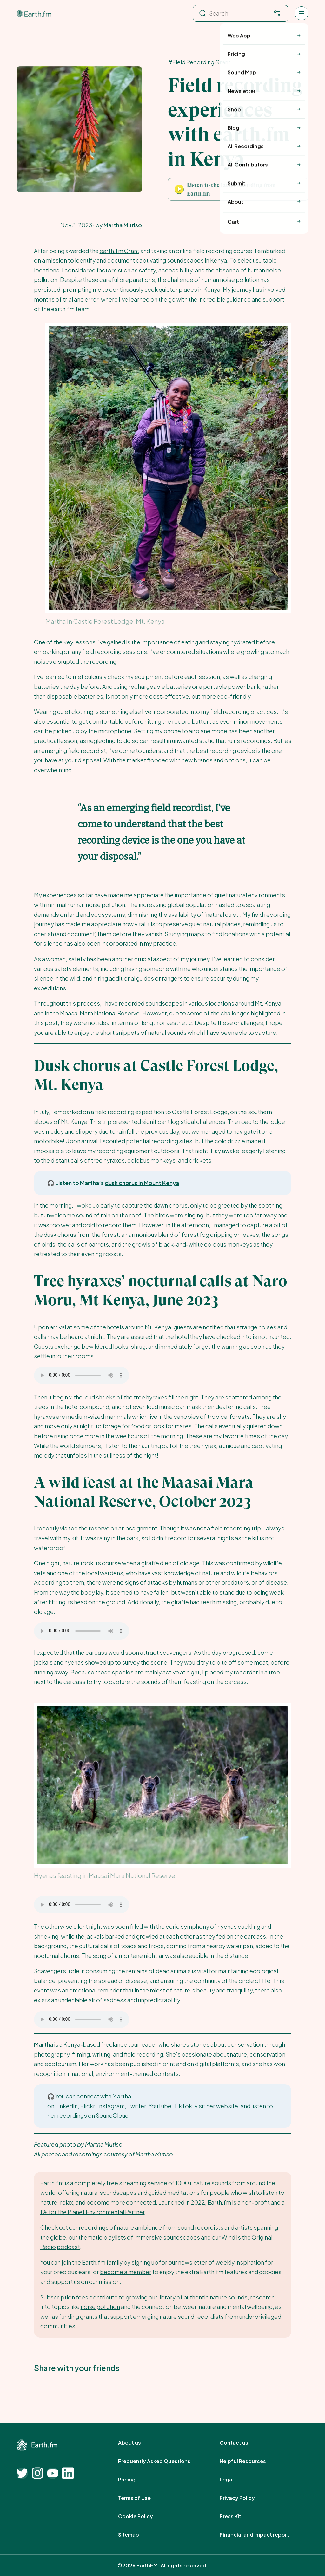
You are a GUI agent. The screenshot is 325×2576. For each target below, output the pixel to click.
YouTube (160, 2106)
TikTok (183, 2106)
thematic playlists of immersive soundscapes (139, 2237)
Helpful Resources (250, 2461)
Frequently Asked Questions (161, 2461)
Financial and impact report (261, 2535)
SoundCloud (112, 2115)
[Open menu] (301, 13)
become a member (125, 2271)
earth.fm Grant (119, 250)
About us (136, 2443)
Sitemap (135, 2535)
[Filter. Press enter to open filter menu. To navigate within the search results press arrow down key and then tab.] (277, 13)
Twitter (136, 2106)
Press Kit (237, 2516)
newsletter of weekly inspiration (221, 2262)
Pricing (133, 2479)
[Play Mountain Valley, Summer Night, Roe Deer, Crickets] (179, 189)
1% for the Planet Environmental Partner (92, 2211)
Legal (234, 2479)
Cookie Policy (142, 2516)
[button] (238, 189)
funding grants (78, 2316)
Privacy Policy (244, 2498)
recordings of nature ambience (120, 2227)
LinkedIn (66, 2106)
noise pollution (100, 2306)
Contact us (241, 2443)
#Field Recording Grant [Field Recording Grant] (199, 62)
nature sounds (212, 2183)
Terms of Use (141, 2498)
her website (222, 2106)
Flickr (87, 2106)
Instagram (111, 2106)
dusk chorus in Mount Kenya (142, 1182)
